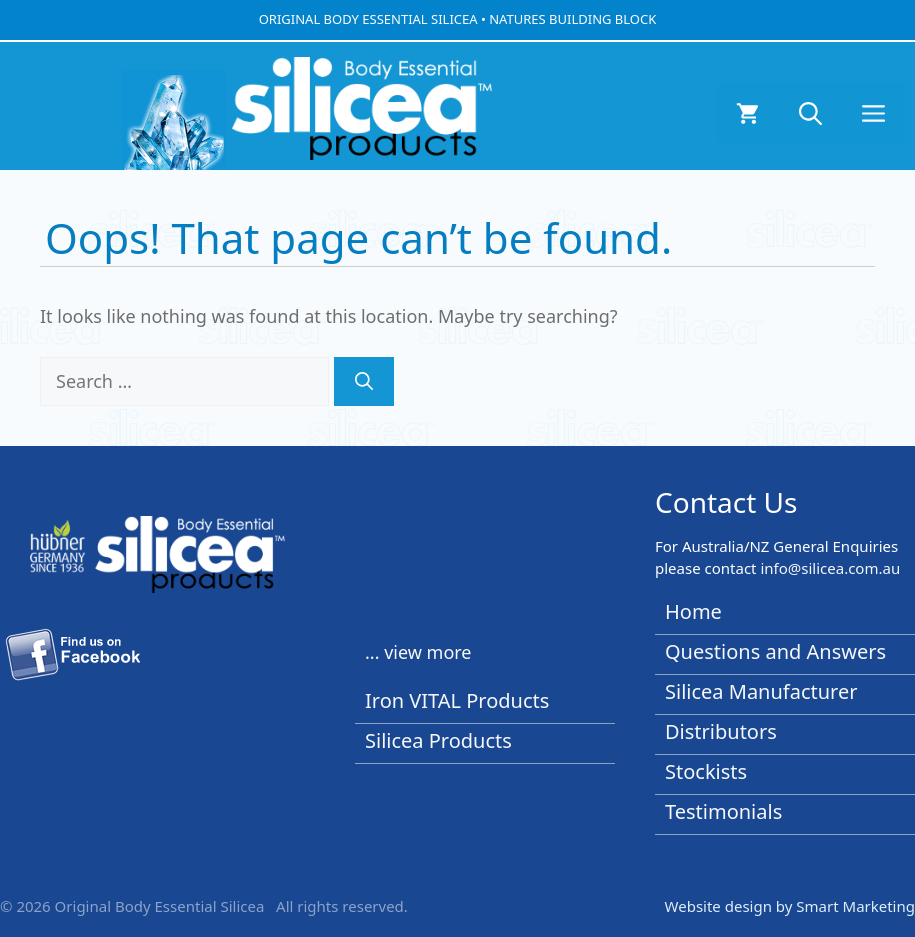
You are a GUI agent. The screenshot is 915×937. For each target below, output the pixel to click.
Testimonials (723, 811)
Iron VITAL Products (457, 700)
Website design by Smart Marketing (790, 906)
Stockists (706, 771)
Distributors (721, 731)
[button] (810, 113)
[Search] (364, 381)
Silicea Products (438, 740)
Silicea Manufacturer (761, 691)
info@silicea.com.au (830, 568)
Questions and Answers (775, 651)
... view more (418, 652)
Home (693, 611)
